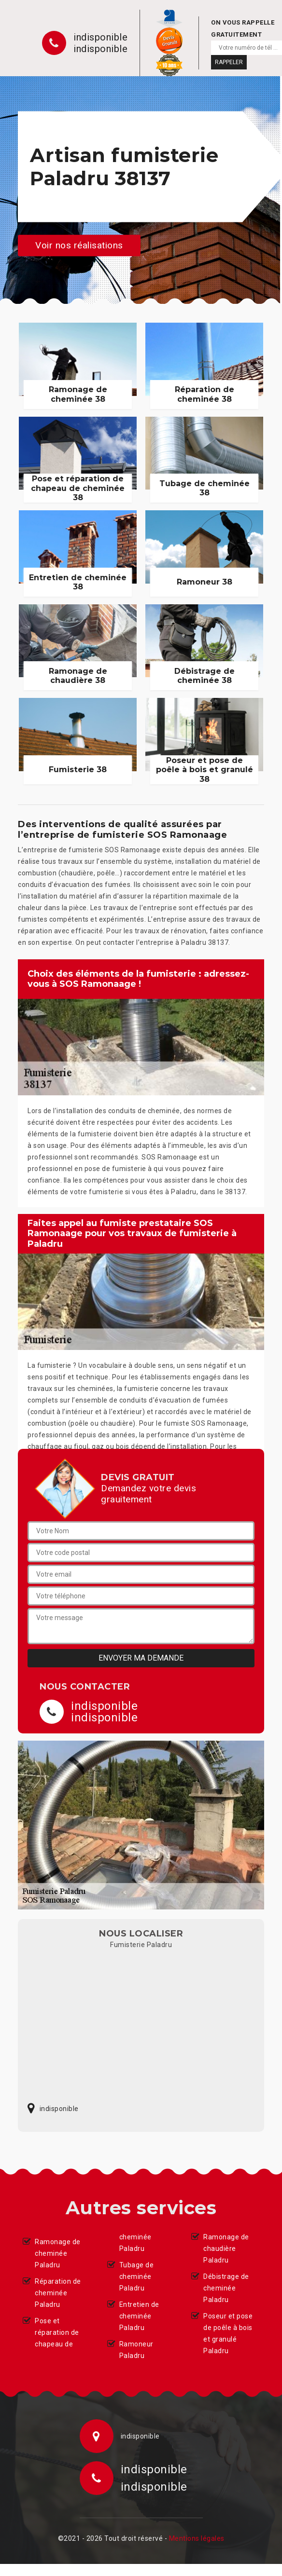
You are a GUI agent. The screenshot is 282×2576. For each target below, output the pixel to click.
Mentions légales (197, 2538)
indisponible (100, 37)
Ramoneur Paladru (136, 2349)
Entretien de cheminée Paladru (139, 2316)
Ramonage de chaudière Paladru (226, 2248)
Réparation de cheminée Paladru (58, 2292)
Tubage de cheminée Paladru (136, 2276)
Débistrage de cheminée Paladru (226, 2288)
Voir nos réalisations (79, 245)
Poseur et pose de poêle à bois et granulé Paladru (228, 2333)
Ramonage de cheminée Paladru (58, 2253)
